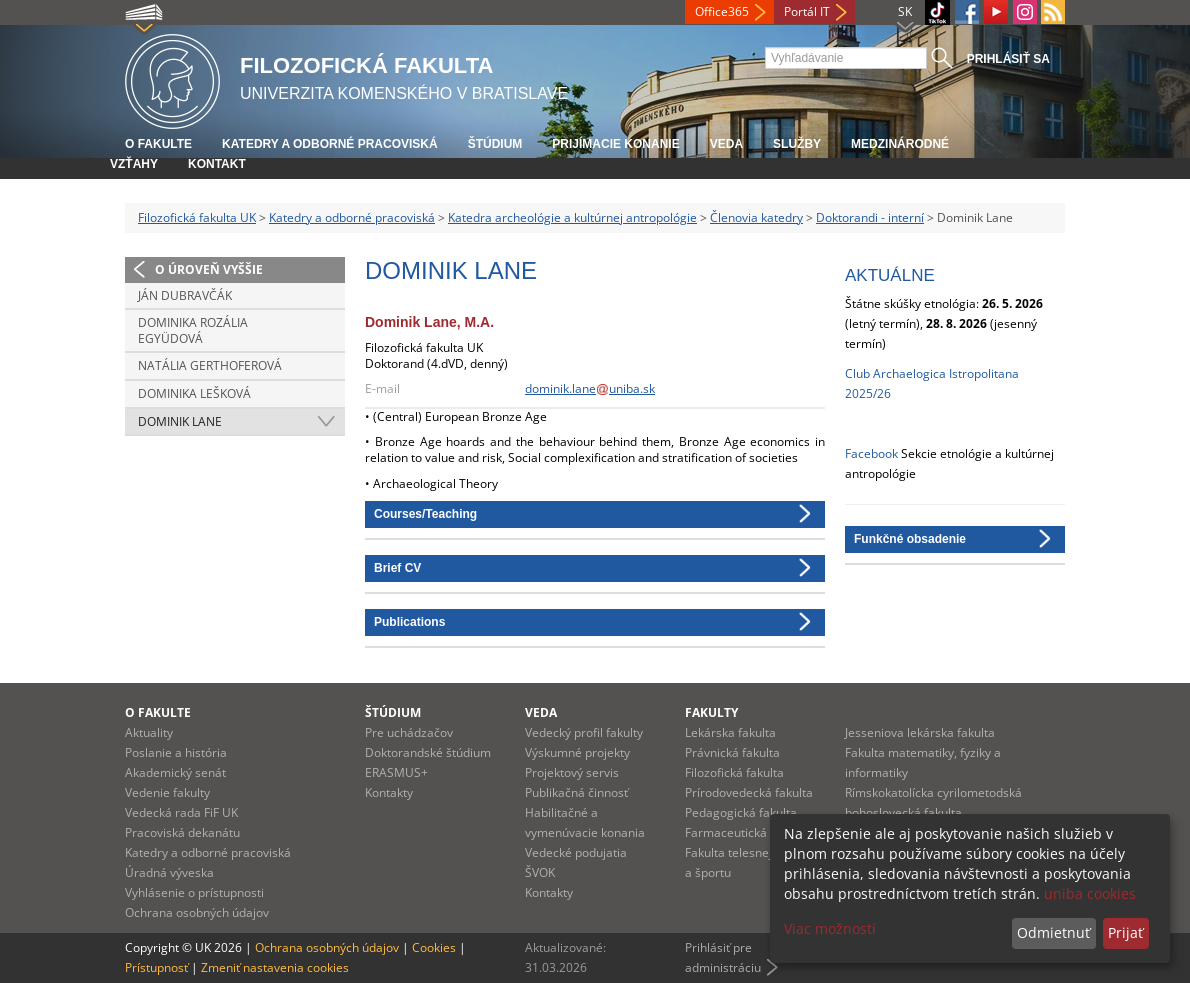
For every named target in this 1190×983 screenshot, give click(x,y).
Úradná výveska (169, 872)
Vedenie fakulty (167, 792)
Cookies (434, 947)
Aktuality (149, 732)
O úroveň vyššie (209, 269)
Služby (797, 144)
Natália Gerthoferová (210, 365)
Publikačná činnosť (576, 792)
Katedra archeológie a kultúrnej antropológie (572, 217)
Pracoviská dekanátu (182, 832)
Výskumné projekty (577, 752)
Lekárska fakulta (730, 732)
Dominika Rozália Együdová (193, 330)
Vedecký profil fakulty (584, 732)
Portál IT (807, 11)
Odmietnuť (1053, 932)
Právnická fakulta (732, 752)
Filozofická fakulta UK (197, 217)
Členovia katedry (756, 217)
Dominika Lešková (194, 393)
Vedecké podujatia (576, 852)
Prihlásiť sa (1008, 59)
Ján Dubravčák (185, 295)
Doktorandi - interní (870, 217)
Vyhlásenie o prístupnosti (194, 892)
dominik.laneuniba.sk (590, 388)
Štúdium (495, 144)
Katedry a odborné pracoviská (330, 144)
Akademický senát (175, 772)
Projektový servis (572, 772)
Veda (726, 144)
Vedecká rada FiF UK (181, 812)
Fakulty (711, 712)
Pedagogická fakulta (741, 812)
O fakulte (158, 144)
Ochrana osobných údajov (197, 912)
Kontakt (217, 164)
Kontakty (389, 792)
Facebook (871, 453)
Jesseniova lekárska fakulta (920, 732)
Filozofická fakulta (734, 772)
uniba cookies (1090, 893)
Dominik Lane (180, 421)
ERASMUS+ (396, 772)
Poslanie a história (176, 752)
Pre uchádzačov (409, 732)
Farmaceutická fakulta (746, 832)
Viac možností (830, 928)
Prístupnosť (156, 967)
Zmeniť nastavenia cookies (275, 967)
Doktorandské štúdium (428, 752)
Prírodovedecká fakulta (749, 792)
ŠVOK (540, 872)
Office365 (722, 11)
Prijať (1125, 932)
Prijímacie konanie (615, 144)
